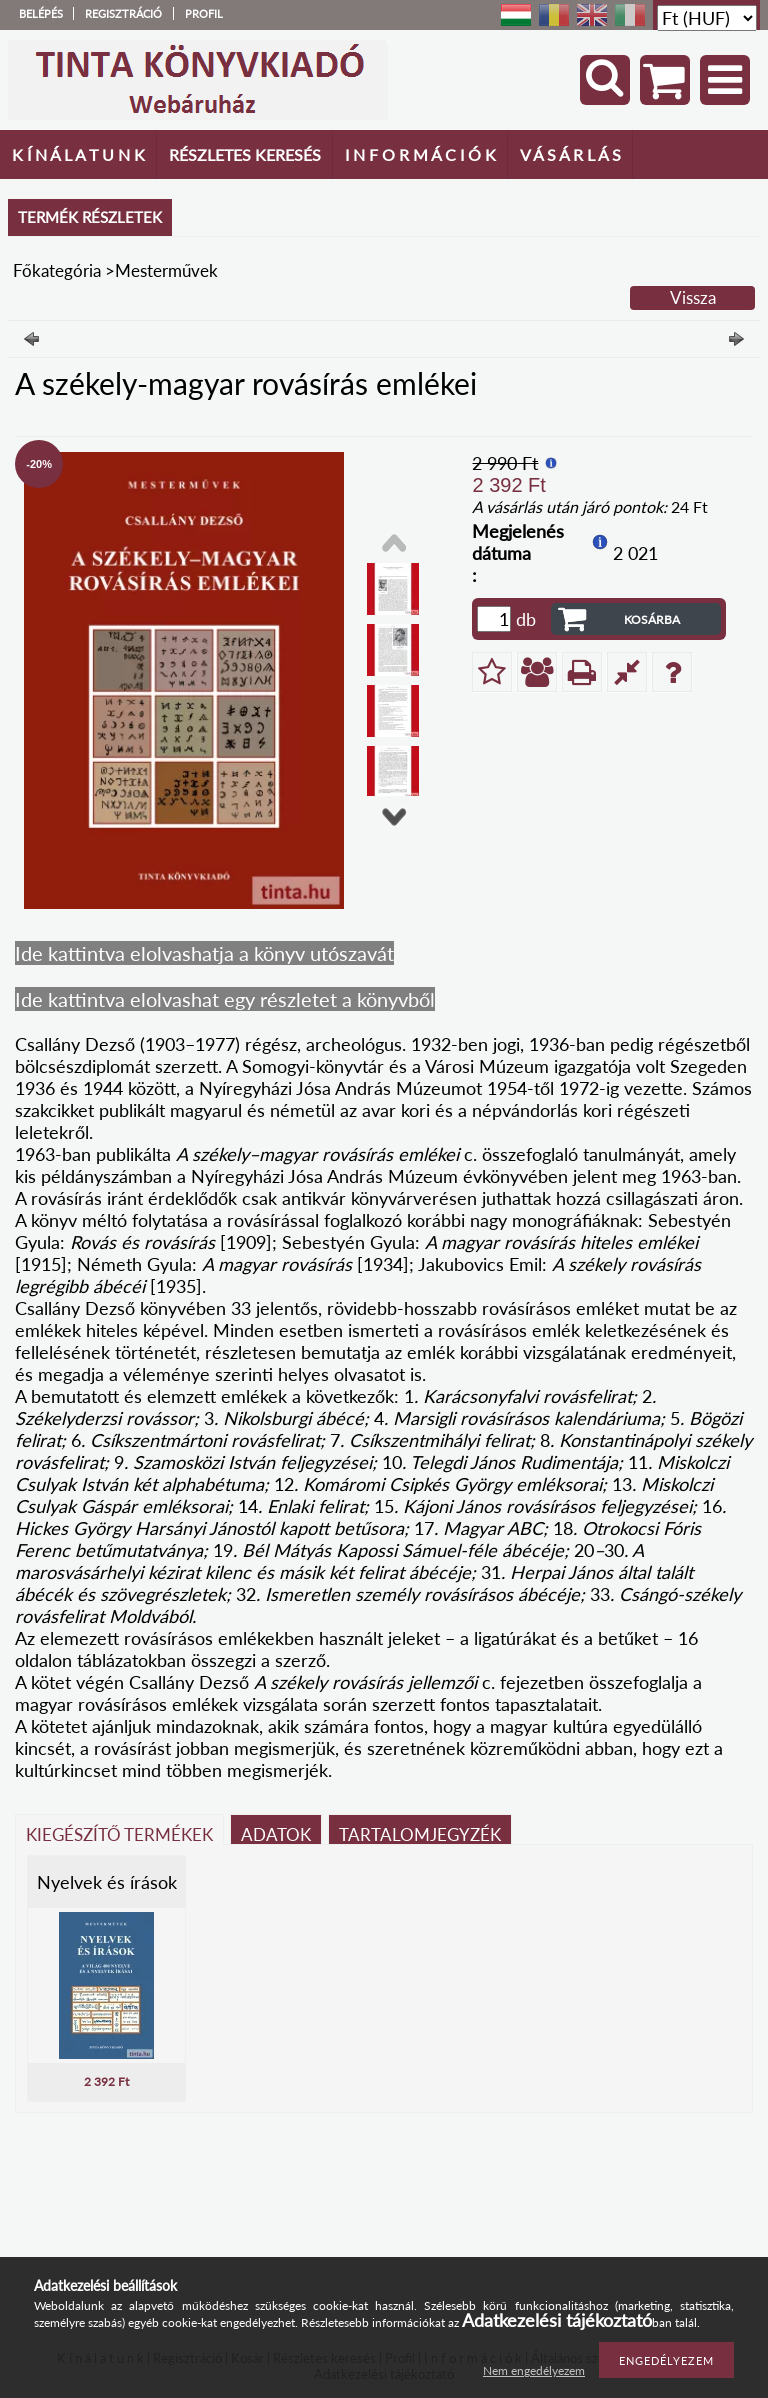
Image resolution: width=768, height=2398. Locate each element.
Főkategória (57, 270)
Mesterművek (166, 270)
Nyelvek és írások (107, 1882)
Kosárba (652, 619)
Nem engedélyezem (534, 2370)
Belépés (41, 13)
